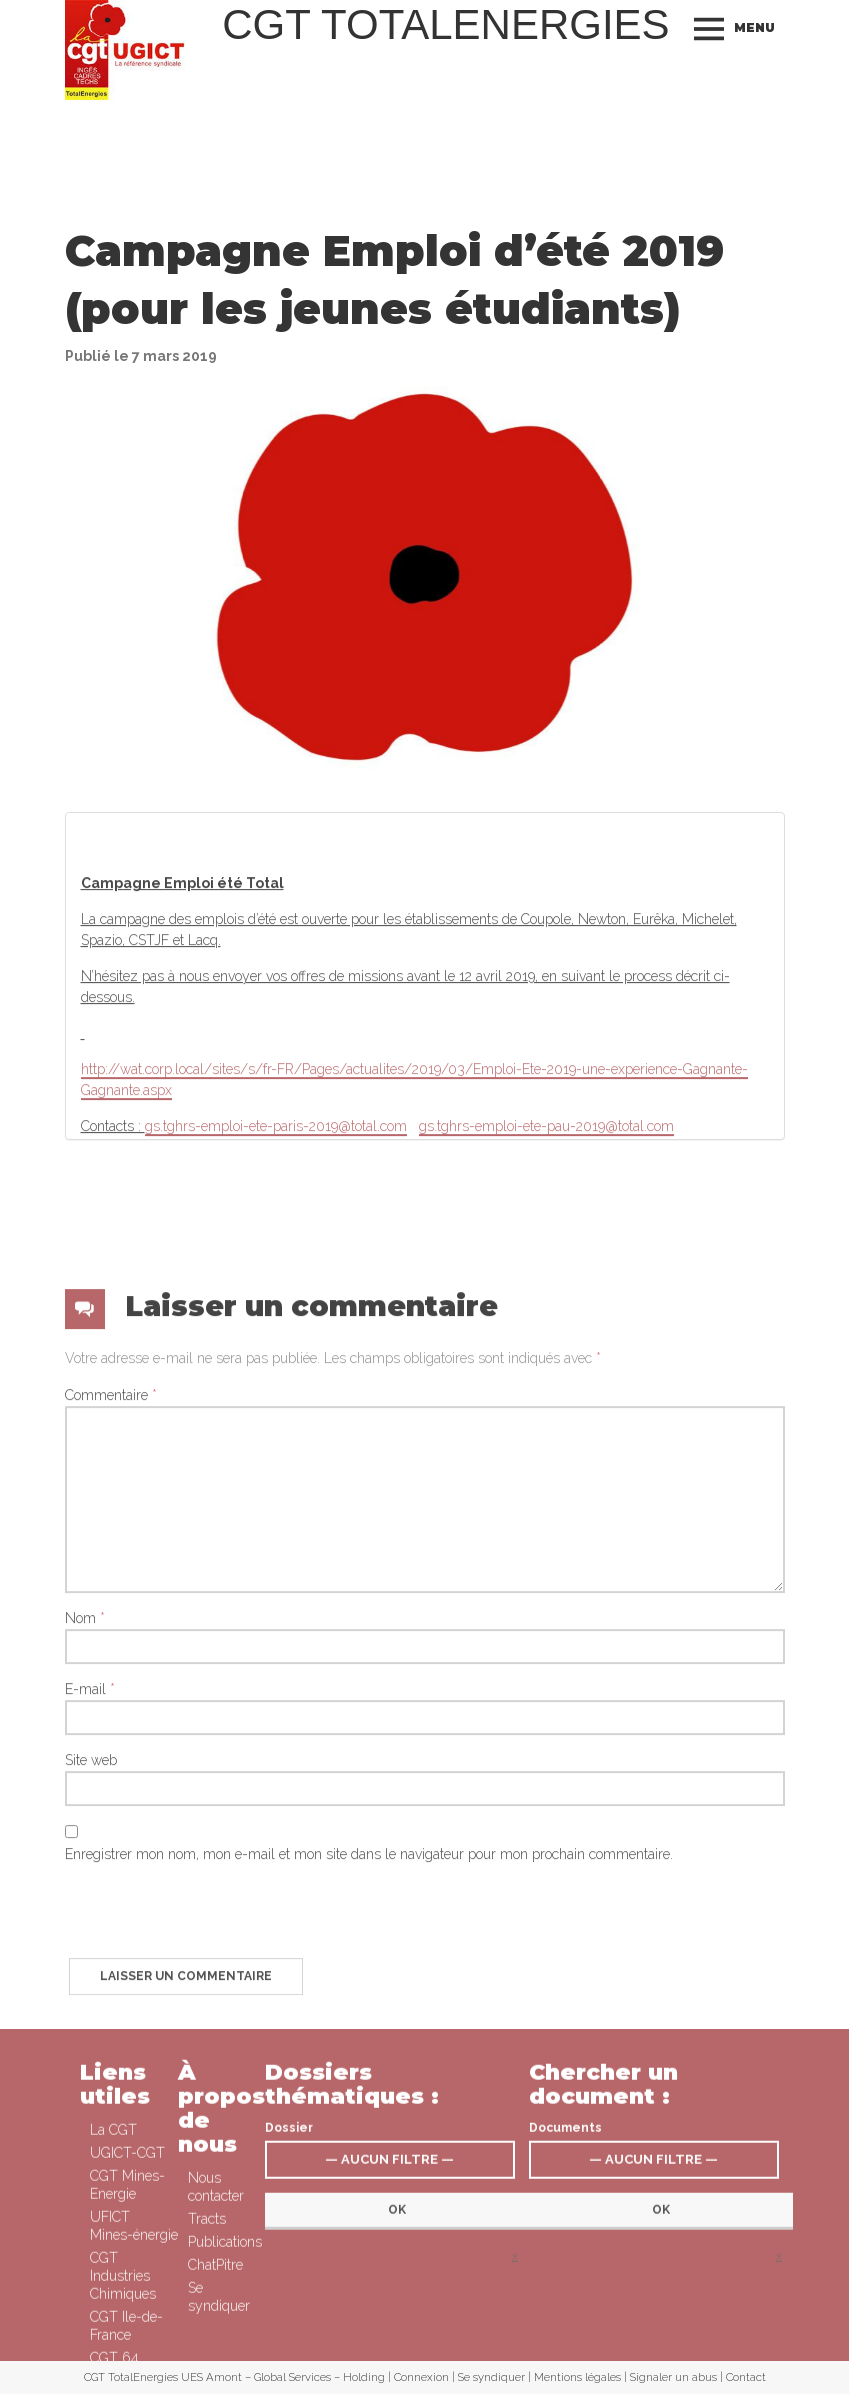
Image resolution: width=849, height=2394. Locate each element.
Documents (565, 2272)
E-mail (90, 1948)
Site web (91, 2019)
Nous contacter (216, 2331)
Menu (754, 27)
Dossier (289, 2272)
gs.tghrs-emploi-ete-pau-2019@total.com (546, 1235)
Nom (85, 1877)
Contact (746, 2377)
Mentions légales (577, 2377)
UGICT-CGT (127, 2297)
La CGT (113, 2274)
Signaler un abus (673, 2377)
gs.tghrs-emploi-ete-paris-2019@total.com (276, 1235)
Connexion (421, 2377)
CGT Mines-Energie (127, 2329)
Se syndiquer (491, 2377)
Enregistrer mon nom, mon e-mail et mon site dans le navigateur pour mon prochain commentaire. (369, 2113)
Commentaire (111, 1654)
